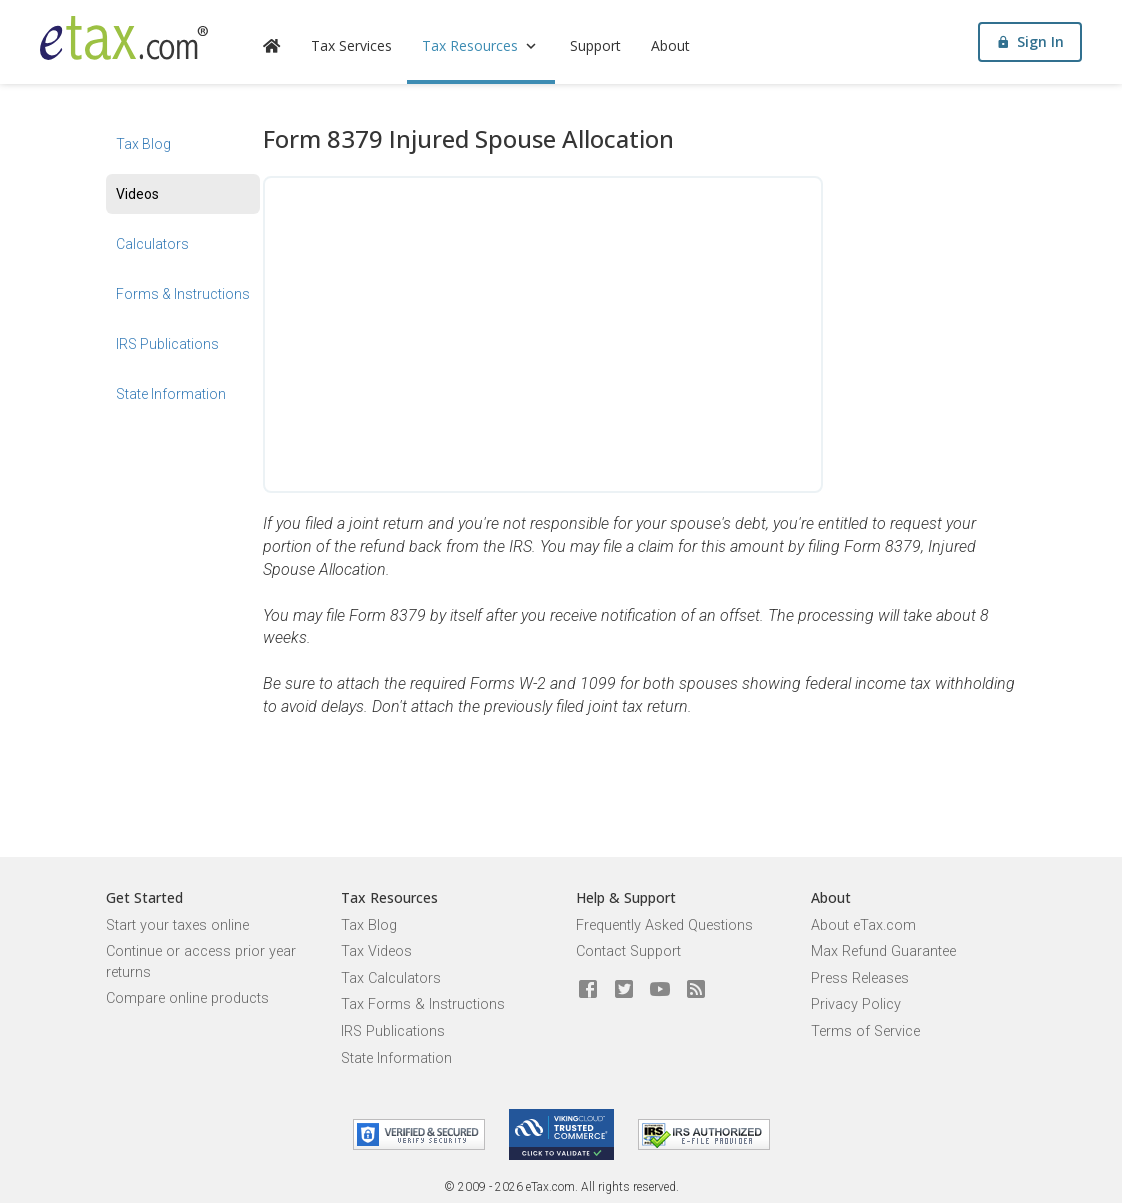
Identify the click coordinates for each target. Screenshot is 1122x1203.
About (670, 45)
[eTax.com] (124, 38)
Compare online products (187, 998)
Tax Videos (376, 951)
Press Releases (860, 978)
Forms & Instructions (183, 294)
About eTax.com (863, 925)
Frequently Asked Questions (664, 925)
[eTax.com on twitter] (624, 990)
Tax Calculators (391, 978)
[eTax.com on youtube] (660, 990)
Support (595, 45)
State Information (171, 394)
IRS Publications (167, 344)
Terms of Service (865, 1031)
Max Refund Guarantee (883, 951)
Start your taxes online (177, 925)
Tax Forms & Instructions (423, 1004)
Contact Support (628, 951)
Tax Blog (143, 144)
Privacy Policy (856, 1004)
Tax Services (351, 45)
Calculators (152, 244)
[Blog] (696, 990)
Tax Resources (481, 45)
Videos (137, 194)
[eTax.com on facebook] (588, 990)
